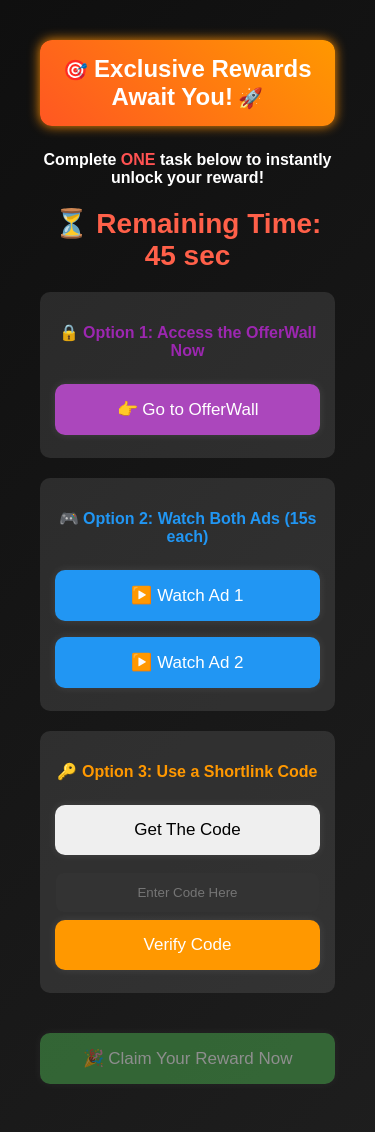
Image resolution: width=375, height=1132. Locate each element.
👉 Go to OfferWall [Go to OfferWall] (188, 409)
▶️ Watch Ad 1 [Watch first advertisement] (187, 595)
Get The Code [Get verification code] (187, 829)
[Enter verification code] (187, 892)
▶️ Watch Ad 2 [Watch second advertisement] (187, 662)
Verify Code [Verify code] (188, 944)
